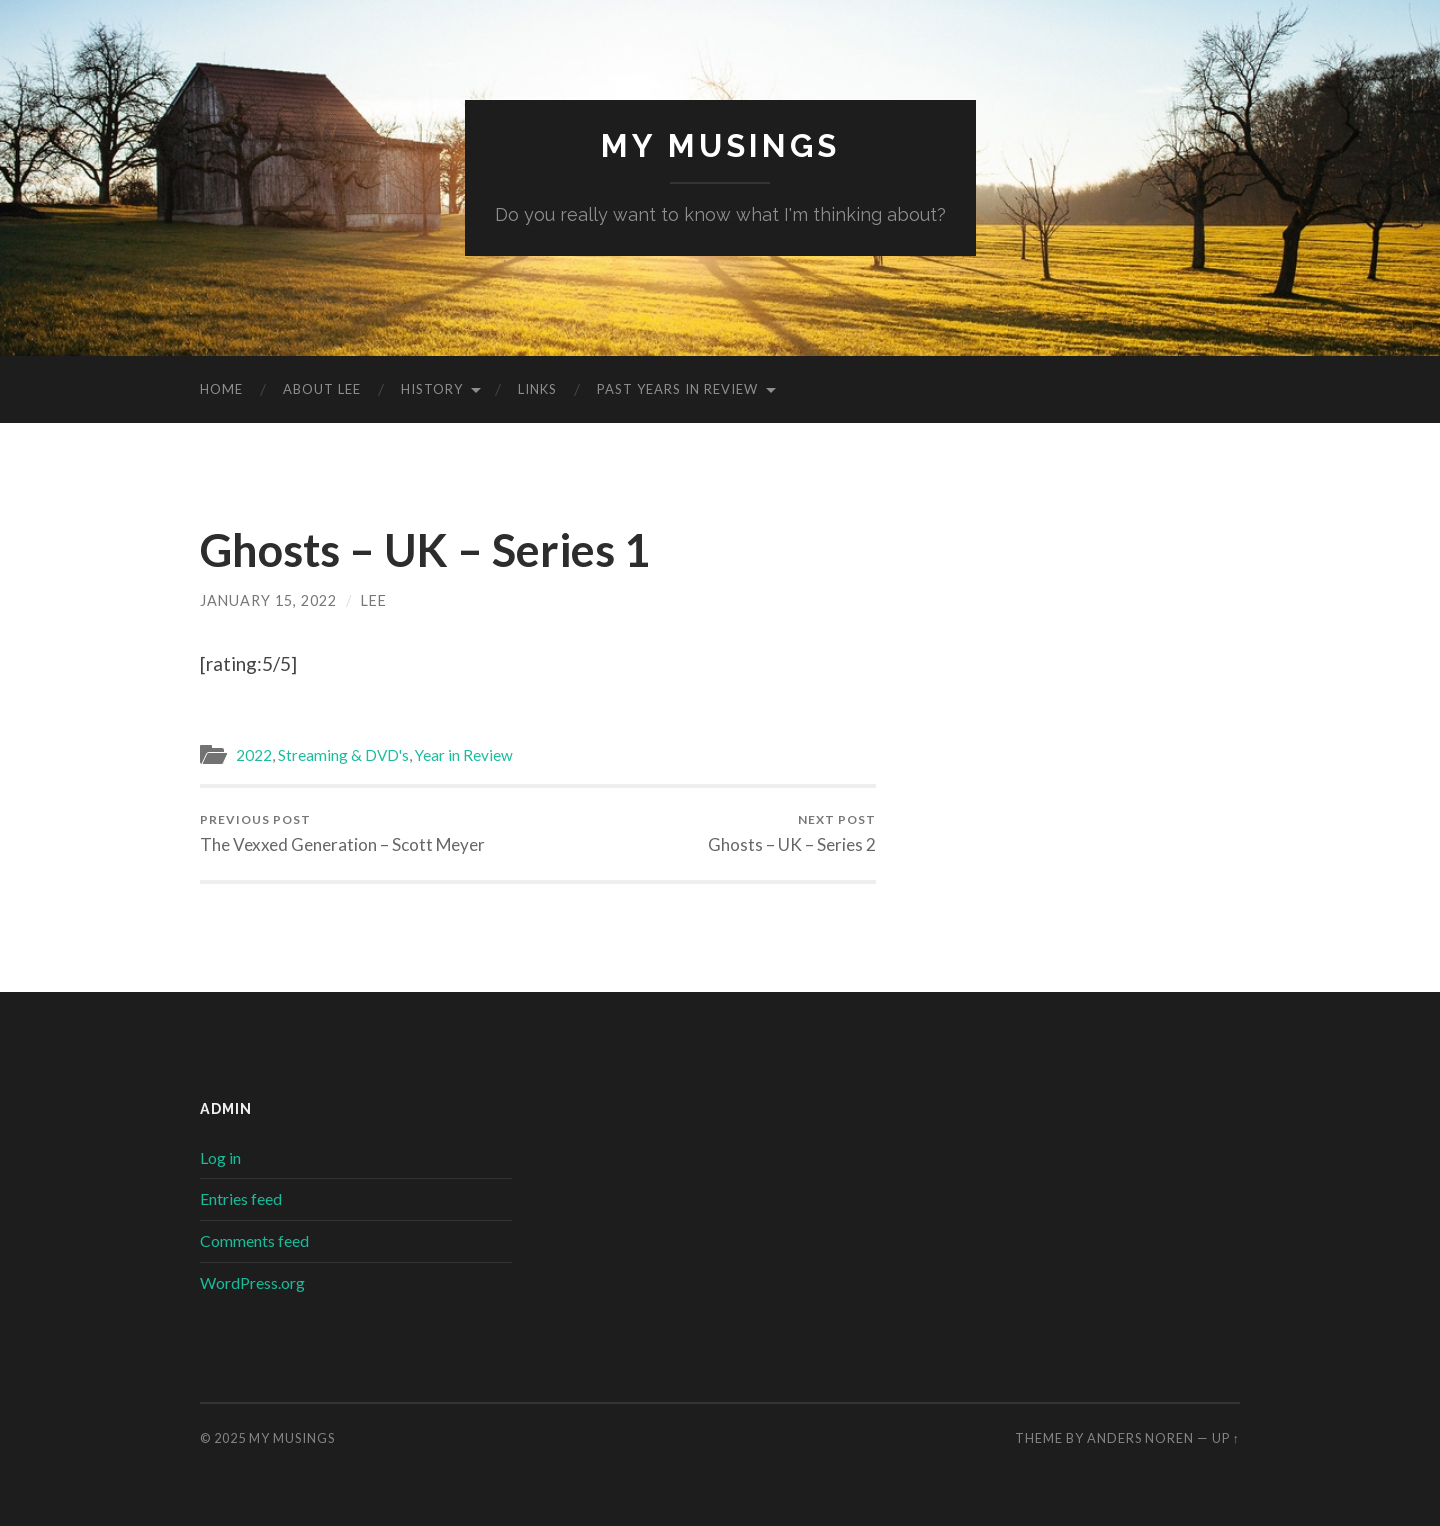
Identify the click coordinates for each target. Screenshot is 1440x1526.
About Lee (322, 389)
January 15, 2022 (268, 600)
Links (537, 389)
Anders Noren (1140, 1438)
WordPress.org (252, 1282)
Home (221, 389)
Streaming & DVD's (343, 755)
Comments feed (254, 1240)
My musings (720, 145)
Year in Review (464, 755)
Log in (220, 1157)
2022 (254, 755)
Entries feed (241, 1198)
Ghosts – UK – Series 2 (792, 833)
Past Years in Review (677, 389)
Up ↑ (1226, 1438)
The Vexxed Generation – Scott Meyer (342, 833)
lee (374, 600)
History (432, 389)
